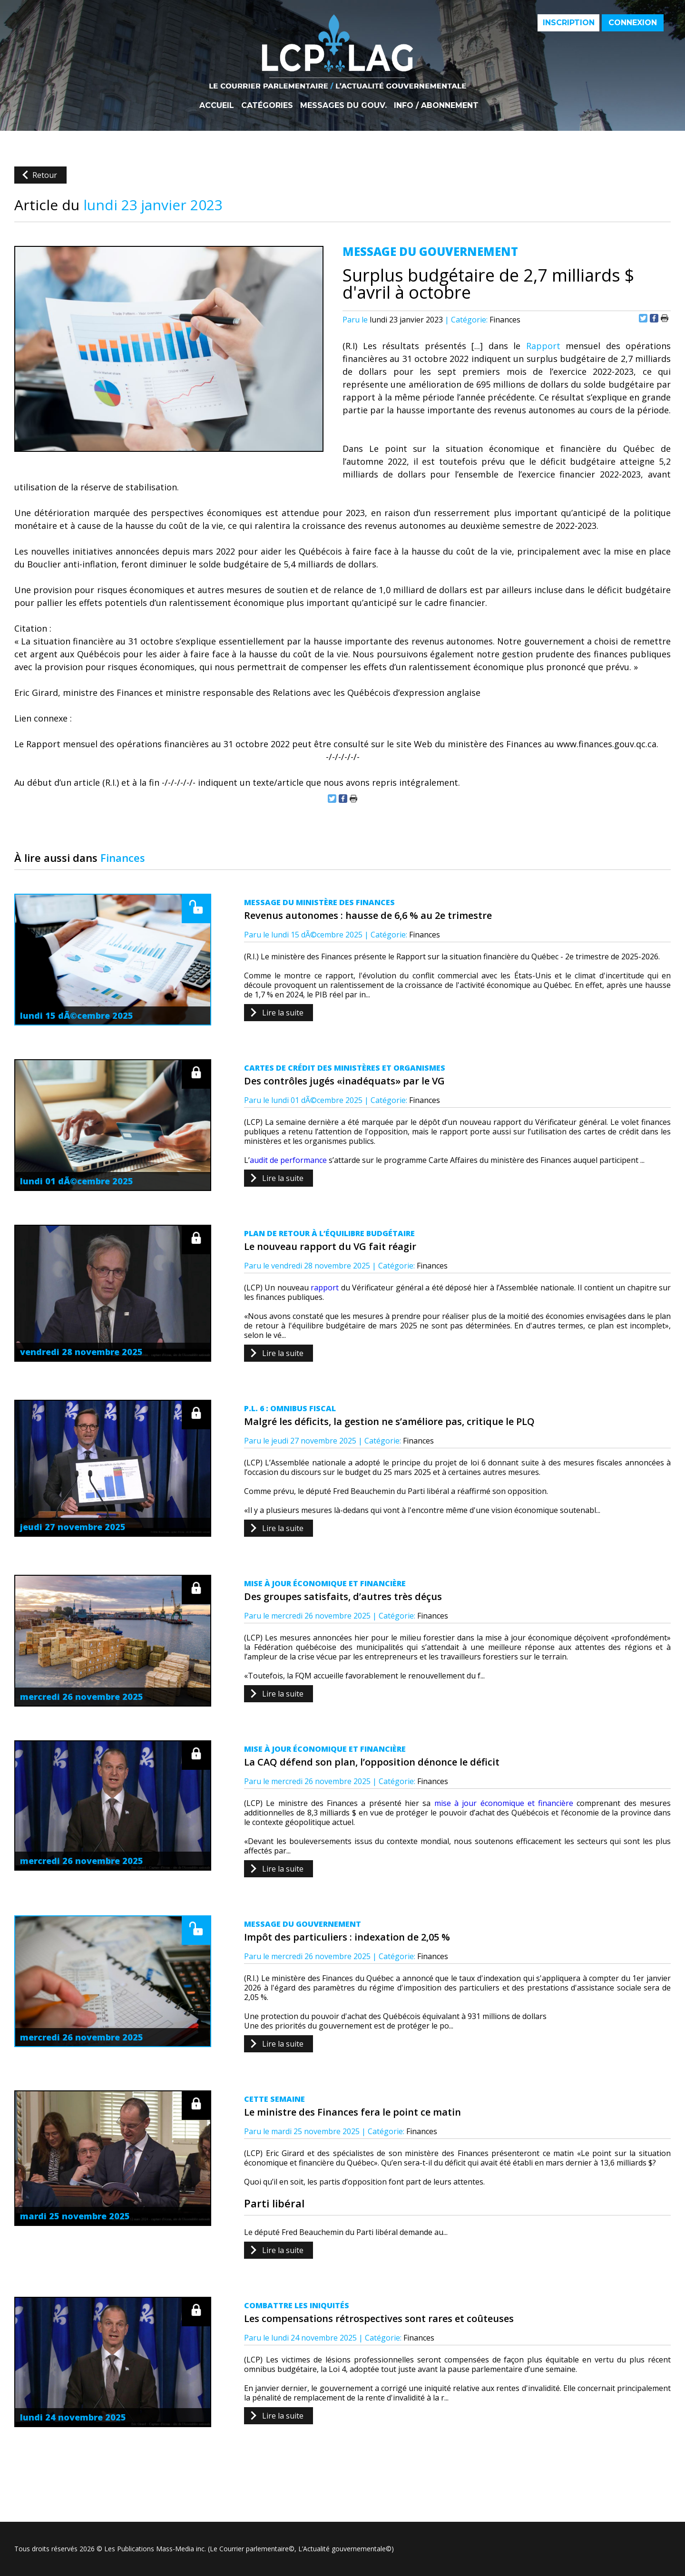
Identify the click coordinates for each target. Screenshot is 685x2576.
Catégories (267, 105)
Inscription (569, 22)
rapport (325, 1287)
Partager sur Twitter (643, 318)
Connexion (632, 22)
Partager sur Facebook (654, 318)
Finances (504, 319)
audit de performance (288, 1160)
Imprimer (664, 318)
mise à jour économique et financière (503, 1803)
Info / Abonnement (436, 105)
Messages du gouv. (343, 105)
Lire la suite (282, 1012)
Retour (44, 175)
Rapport (543, 345)
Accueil (216, 105)
